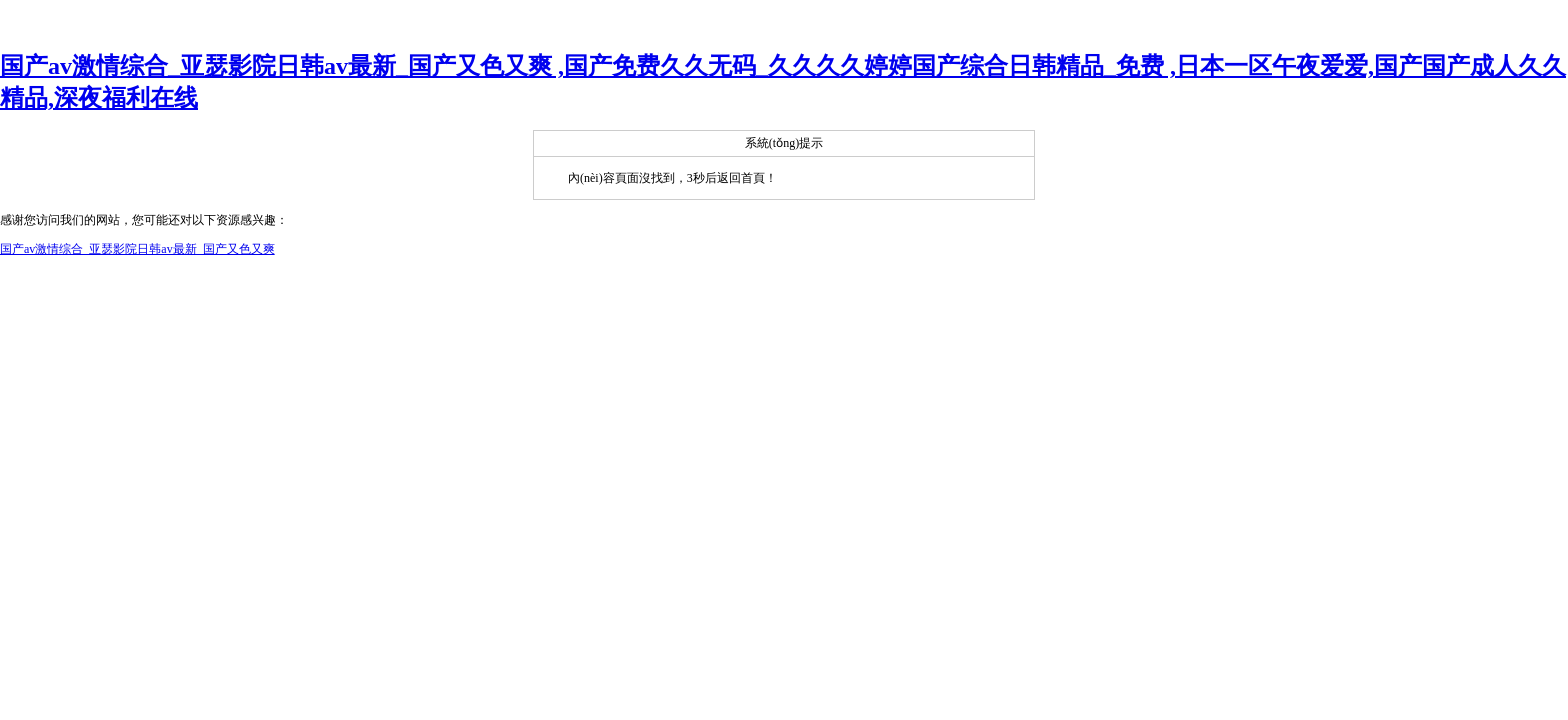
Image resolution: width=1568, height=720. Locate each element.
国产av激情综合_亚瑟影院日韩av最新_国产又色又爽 (137, 249)
